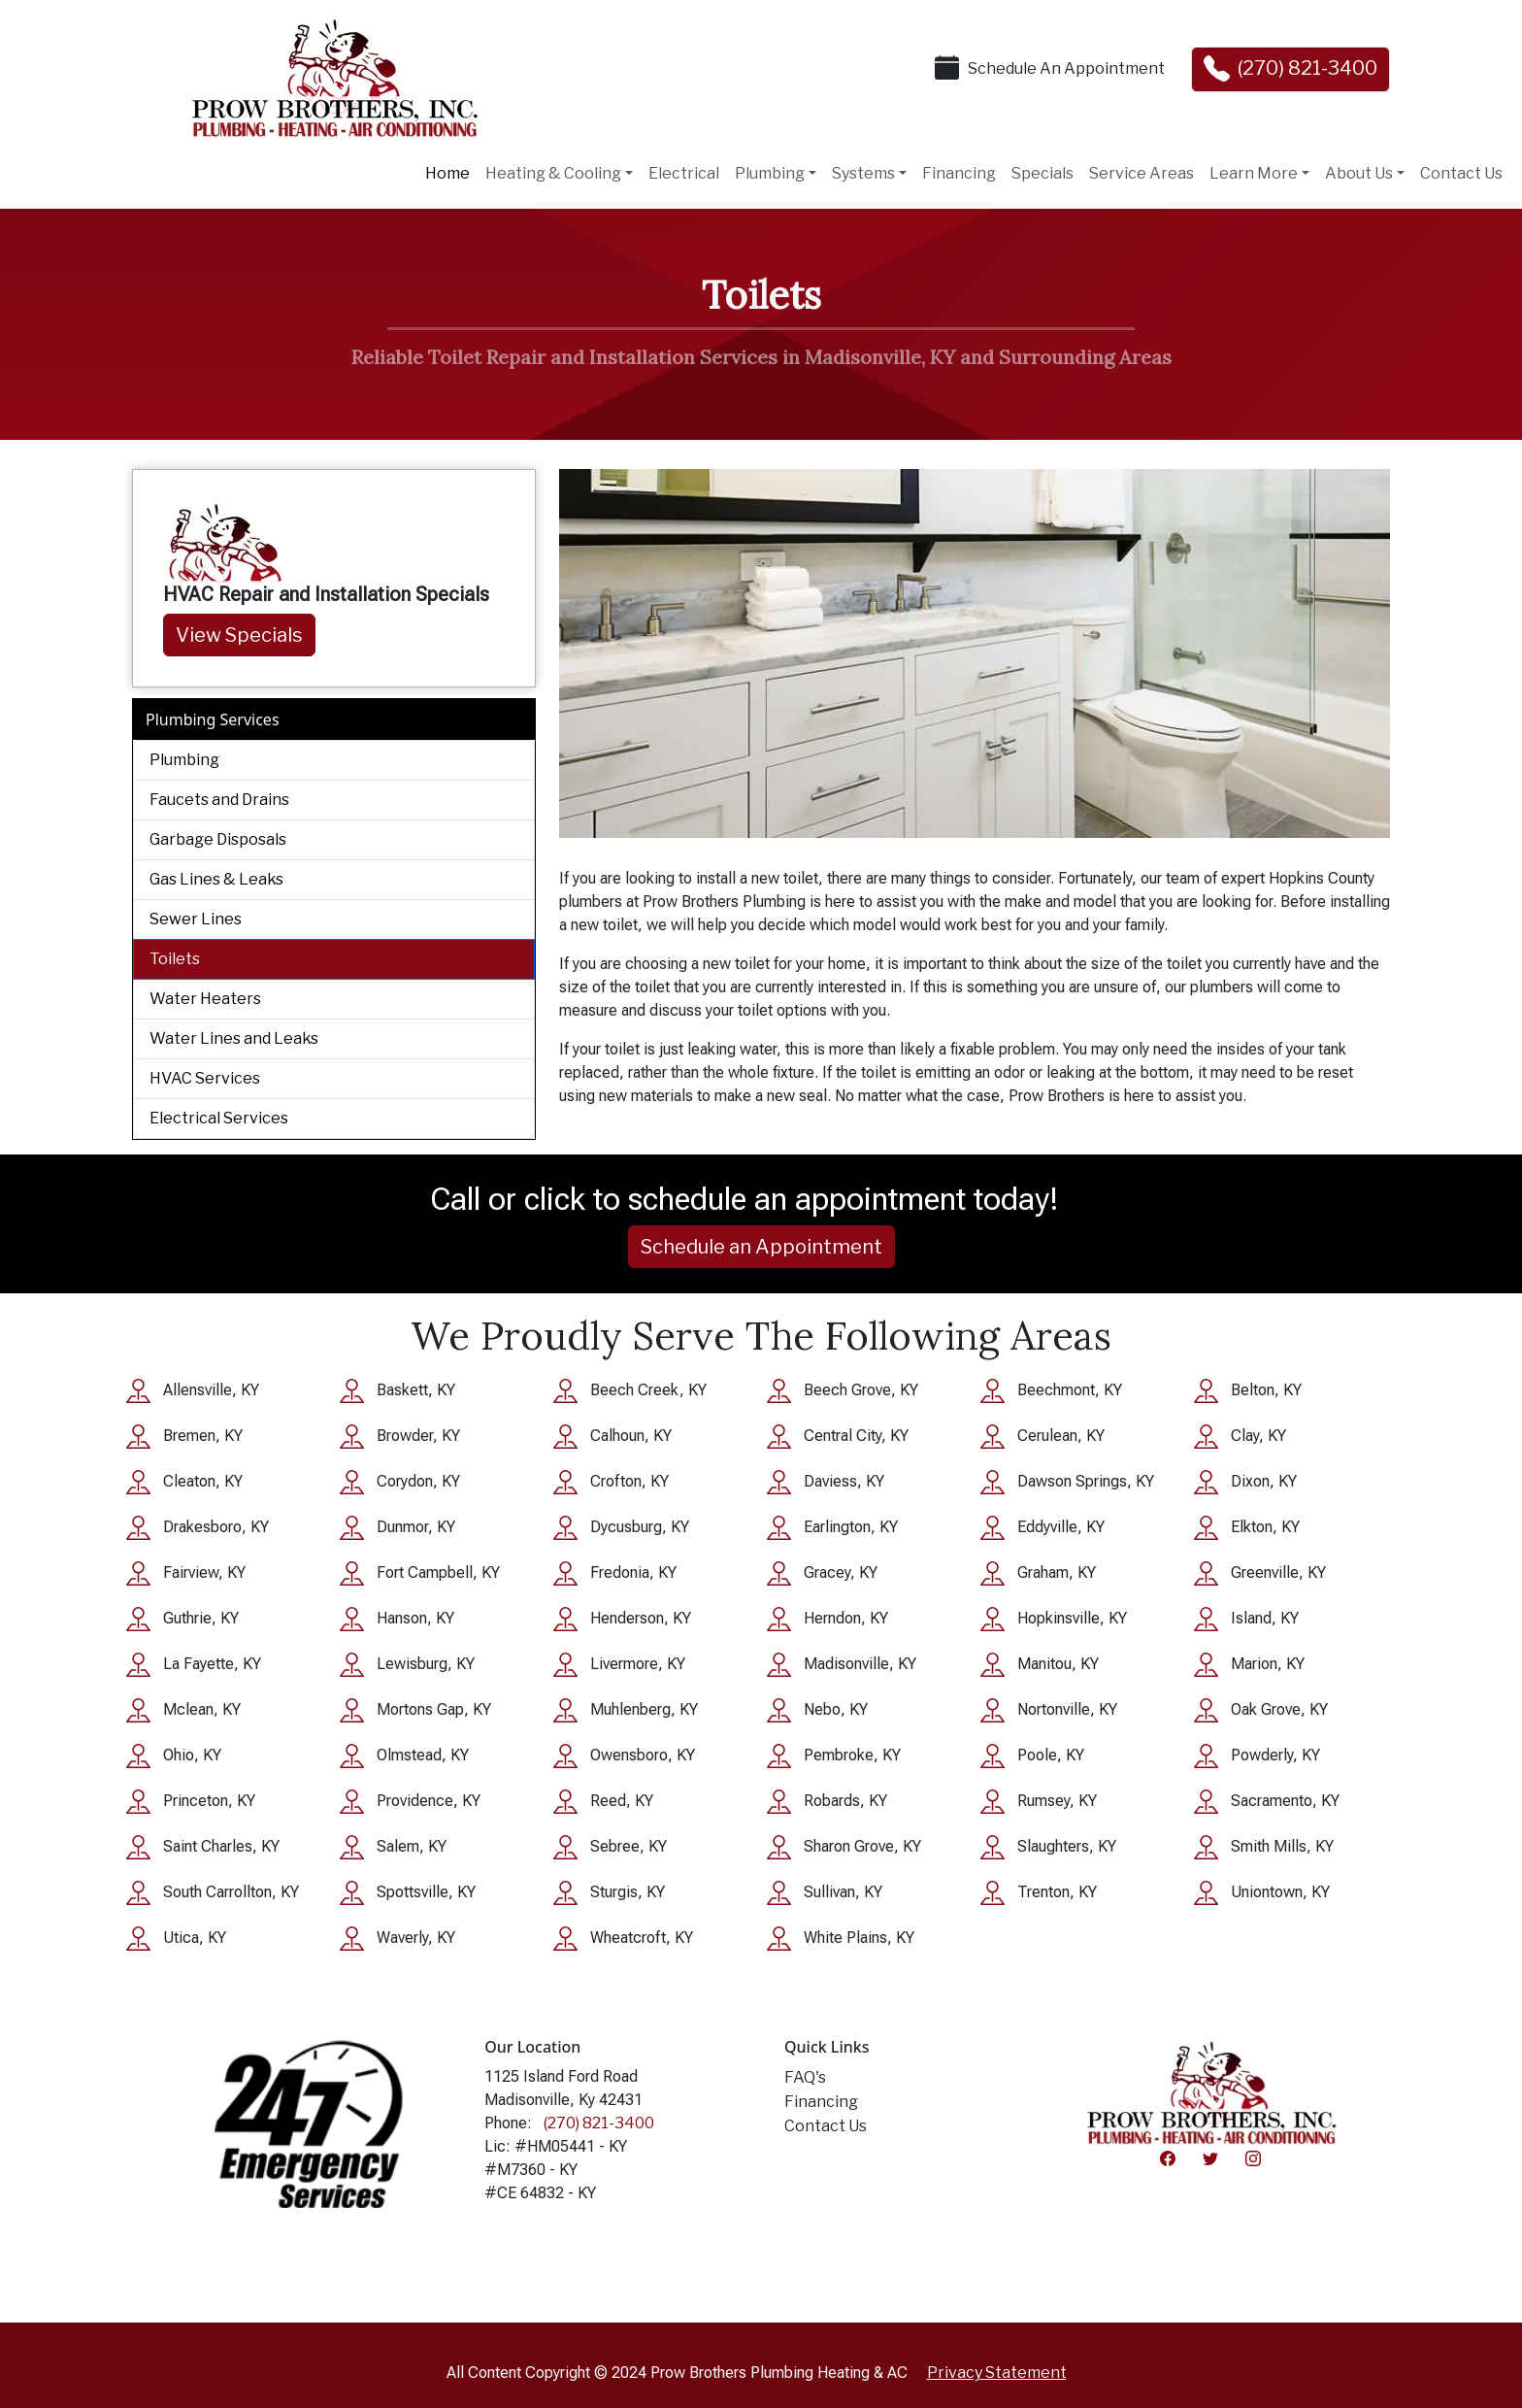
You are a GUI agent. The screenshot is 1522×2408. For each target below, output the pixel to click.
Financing (959, 173)
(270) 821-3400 (1307, 68)
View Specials (239, 635)
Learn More (1253, 173)
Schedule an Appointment (761, 1246)
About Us (1359, 173)
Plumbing (770, 173)
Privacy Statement (997, 2372)
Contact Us (1461, 173)
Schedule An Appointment (1066, 68)
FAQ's (805, 2077)
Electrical (683, 173)
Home (447, 173)
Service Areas (1141, 173)
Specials (1042, 173)
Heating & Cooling (553, 173)
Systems (863, 173)
